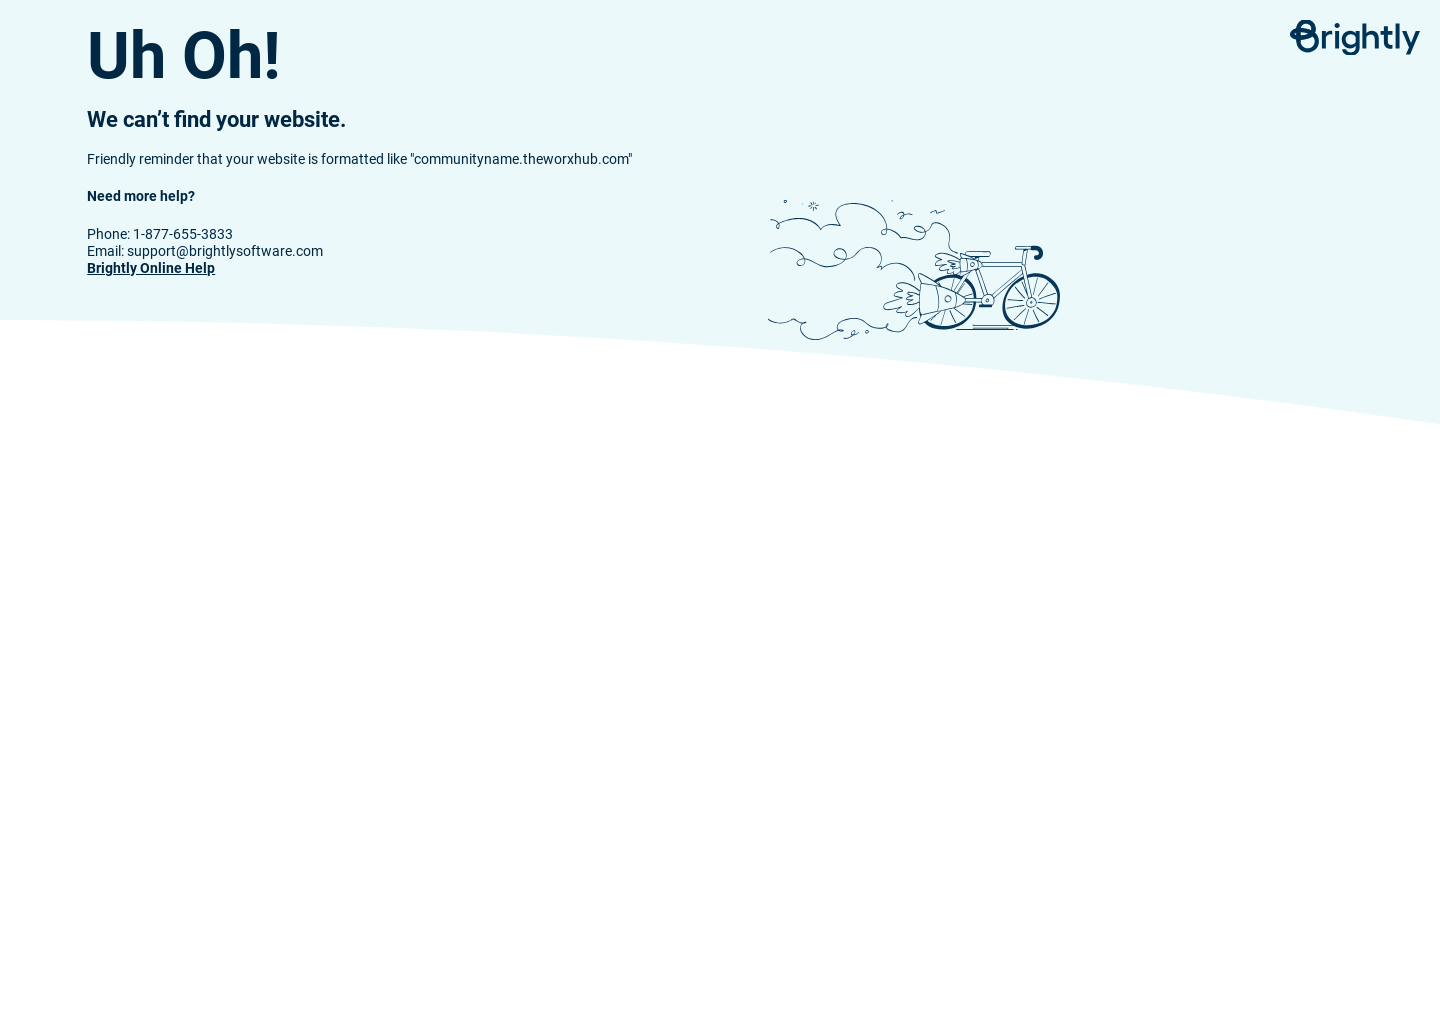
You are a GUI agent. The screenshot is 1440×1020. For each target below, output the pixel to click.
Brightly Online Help (151, 268)
